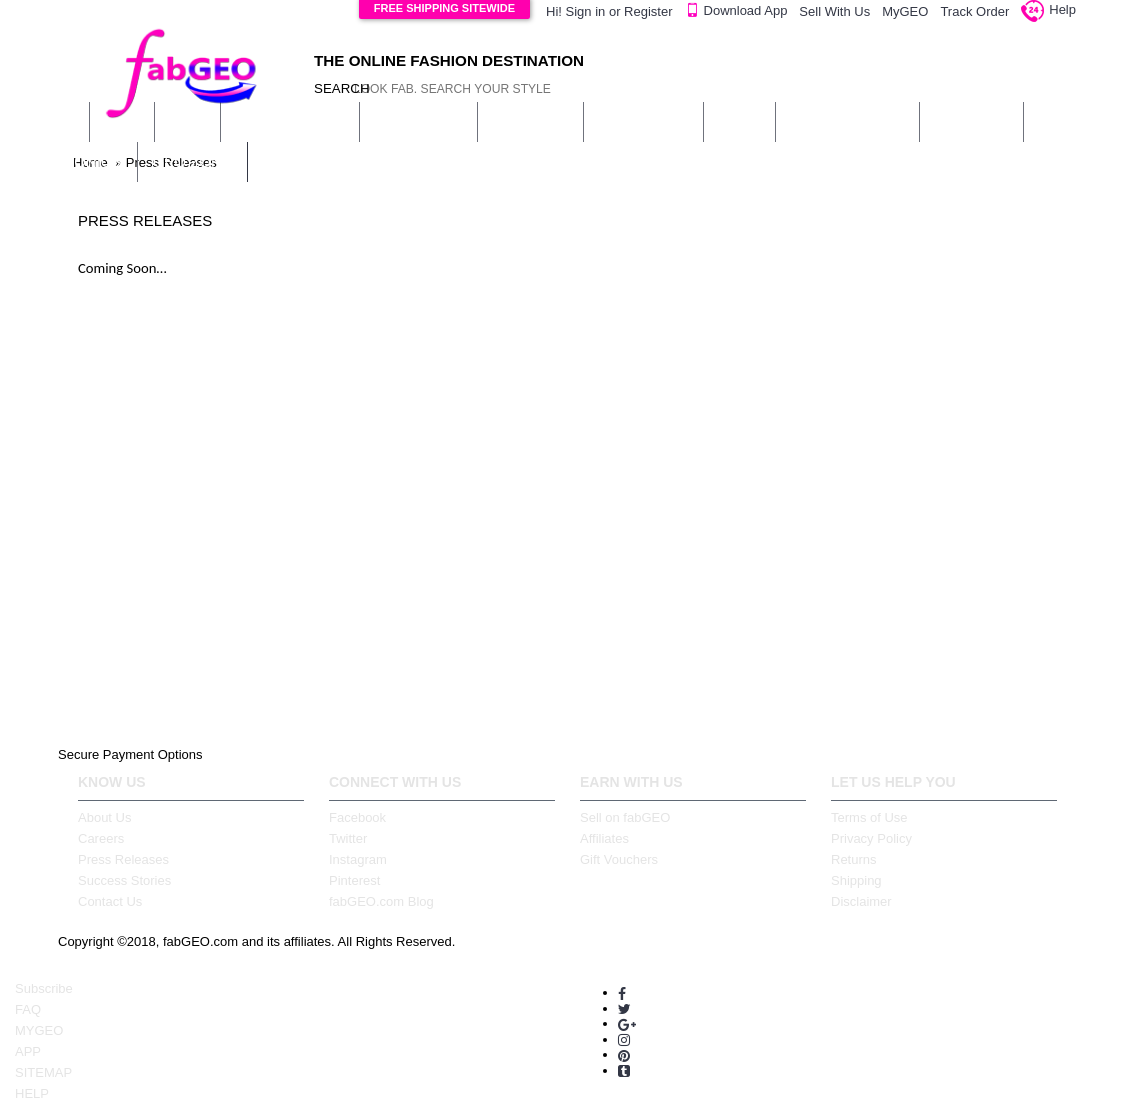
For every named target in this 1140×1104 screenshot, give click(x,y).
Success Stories (124, 880)
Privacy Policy (871, 838)
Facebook (357, 817)
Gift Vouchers (619, 859)
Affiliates (604, 838)
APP (28, 1051)
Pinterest (354, 880)
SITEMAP (43, 1072)
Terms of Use (869, 817)
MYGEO (39, 1030)
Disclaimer (861, 901)
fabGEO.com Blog (381, 901)
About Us (104, 817)
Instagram (358, 859)
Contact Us (110, 901)
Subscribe (44, 988)
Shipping (856, 880)
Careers (101, 838)
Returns (854, 859)
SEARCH (333, 88)
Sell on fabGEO (625, 817)
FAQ (28, 1009)
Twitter (348, 838)
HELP (32, 1093)
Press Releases (123, 859)
